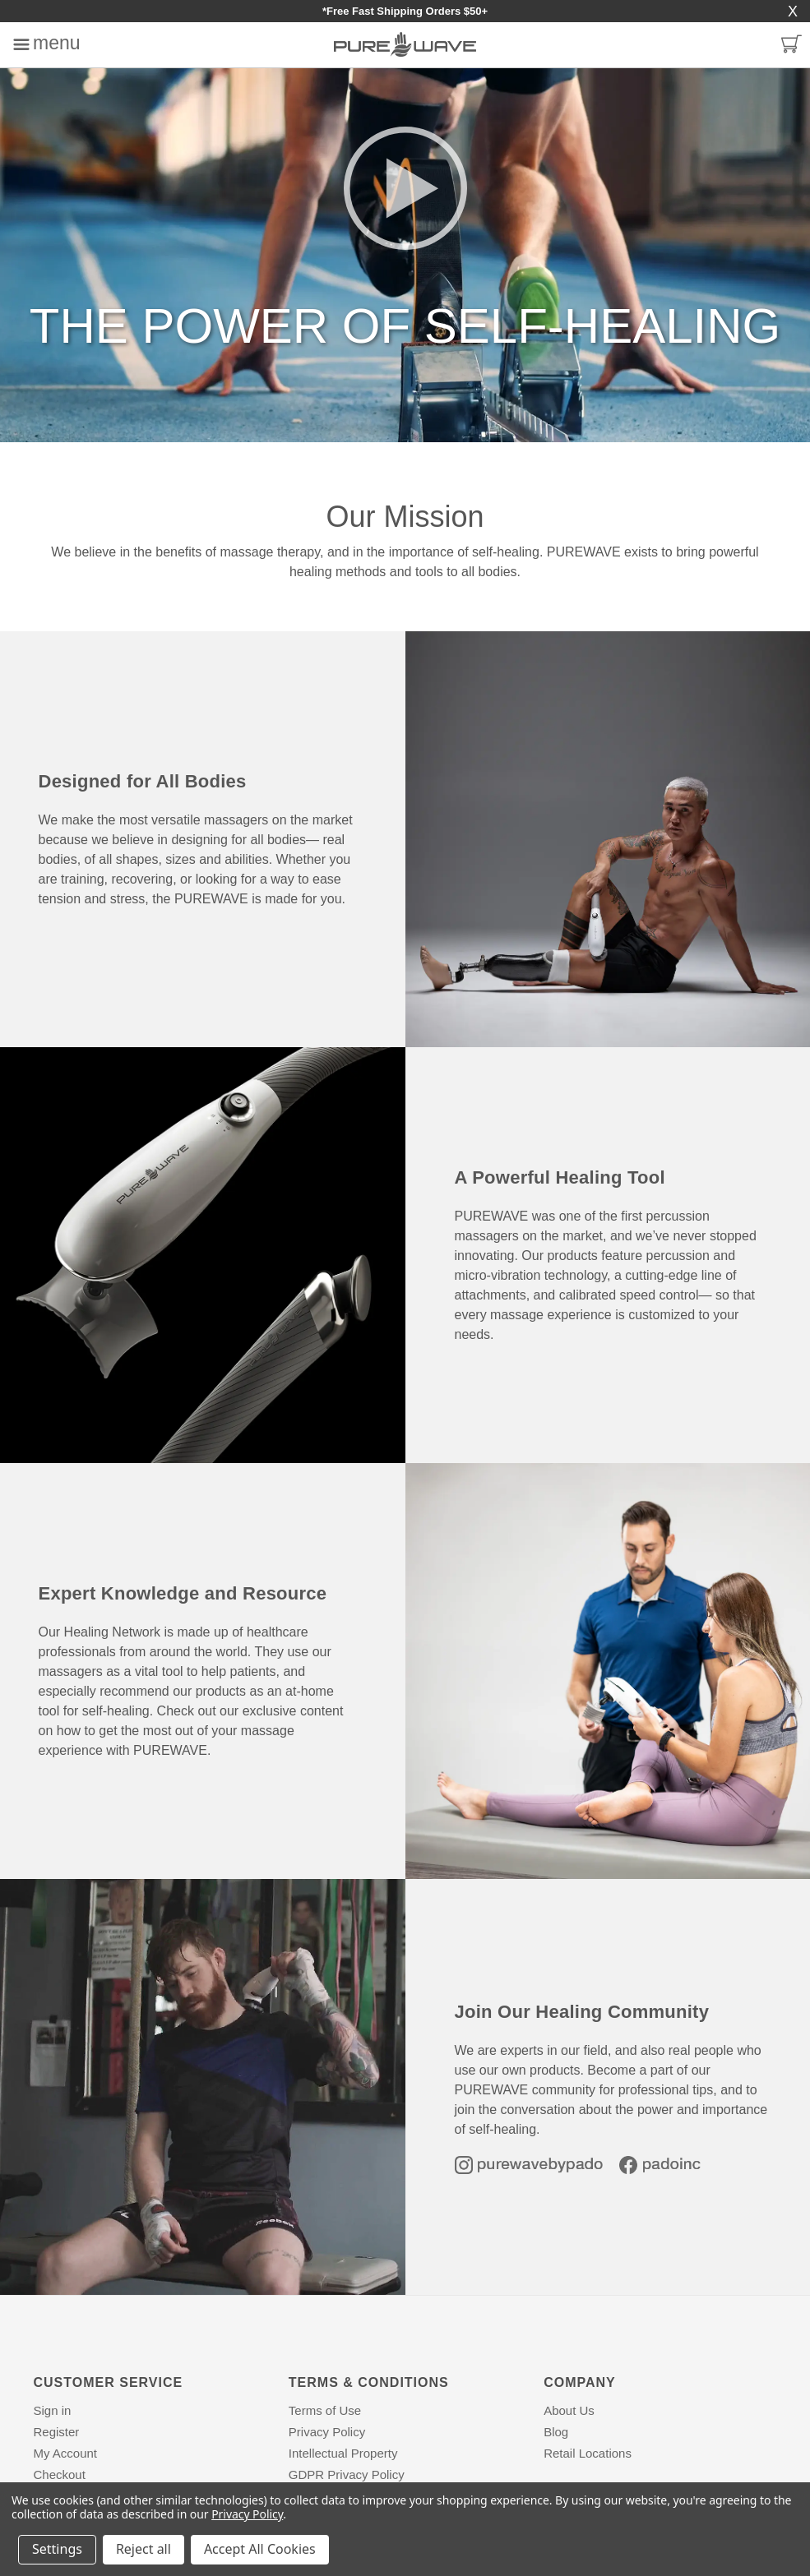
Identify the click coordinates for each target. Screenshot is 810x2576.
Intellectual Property (343, 2453)
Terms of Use (325, 2410)
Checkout (60, 2474)
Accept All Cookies (260, 2549)
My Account (66, 2453)
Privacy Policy (327, 2432)
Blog (556, 2432)
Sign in (53, 2410)
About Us (569, 2410)
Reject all (143, 2549)
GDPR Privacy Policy (347, 2474)
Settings (57, 2549)
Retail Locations (588, 2453)
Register (57, 2432)
